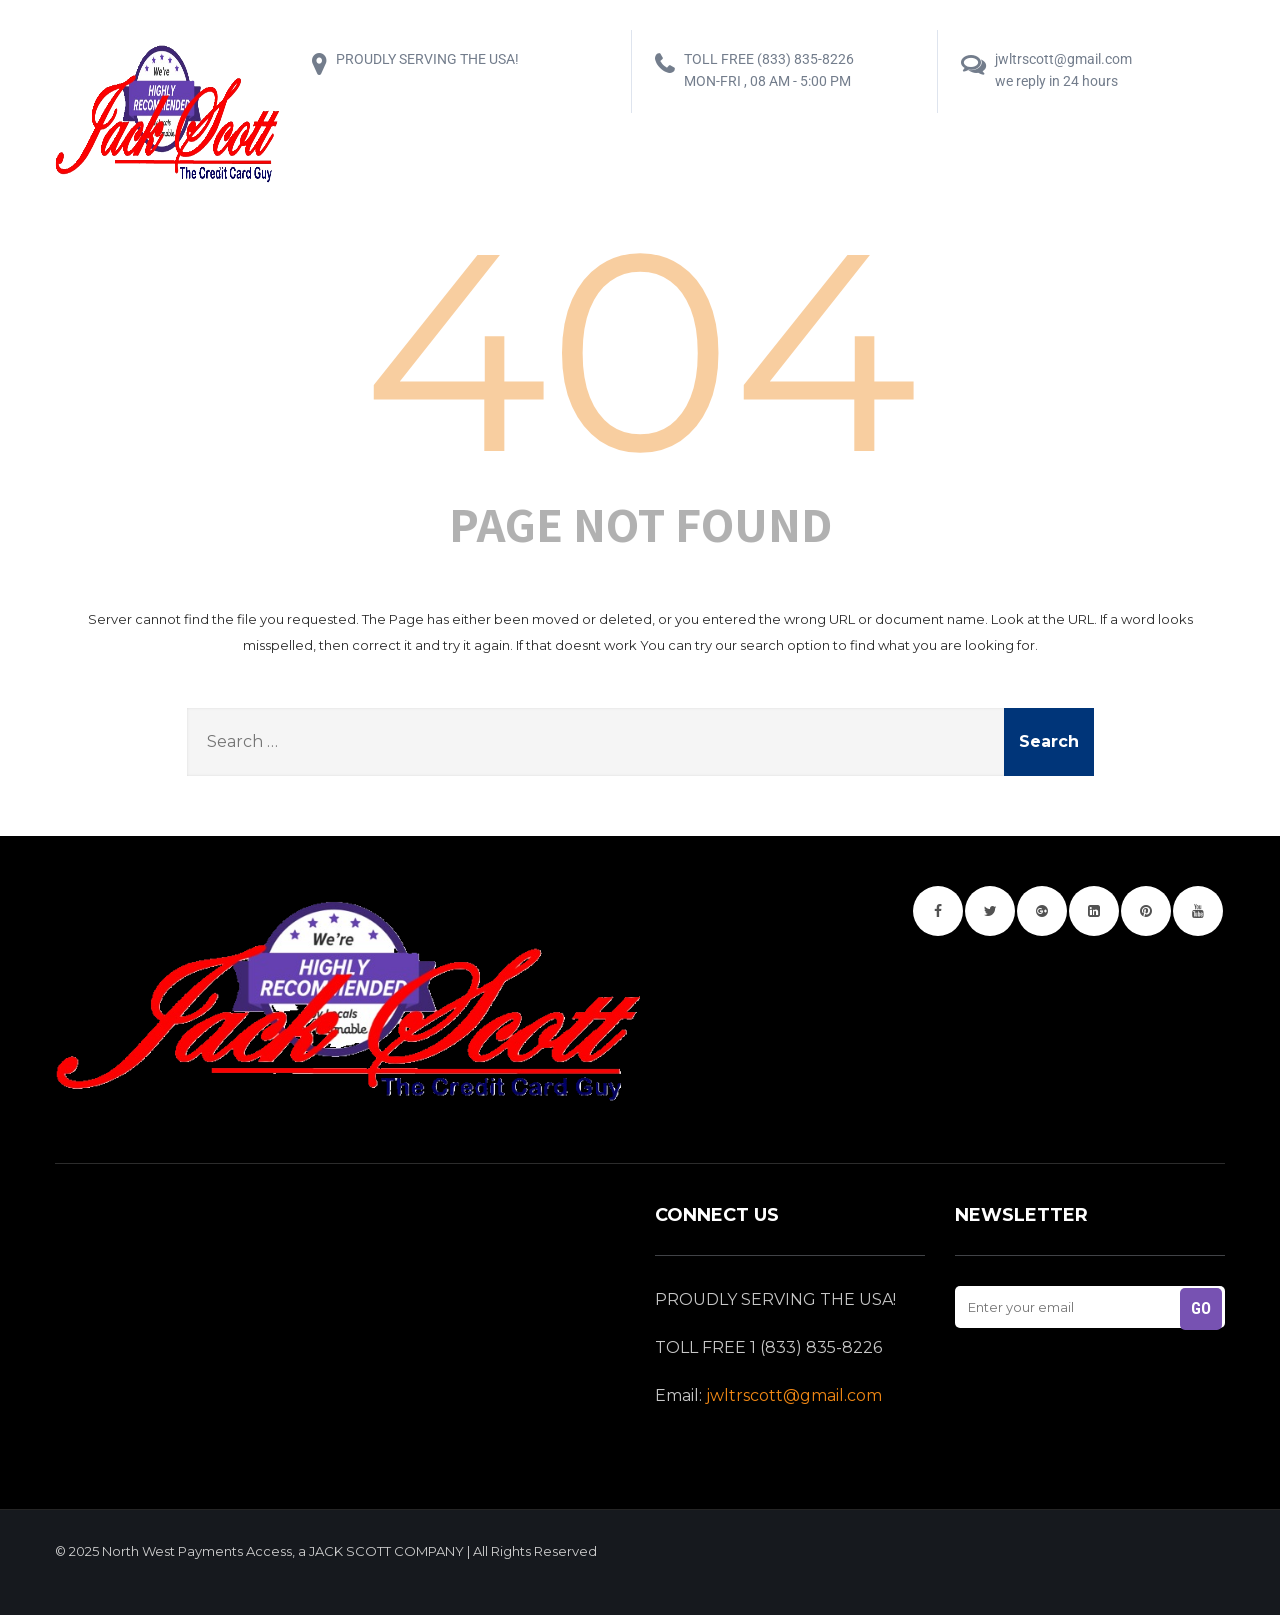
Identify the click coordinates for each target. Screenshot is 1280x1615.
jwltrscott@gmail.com (794, 1395)
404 (640, 350)
